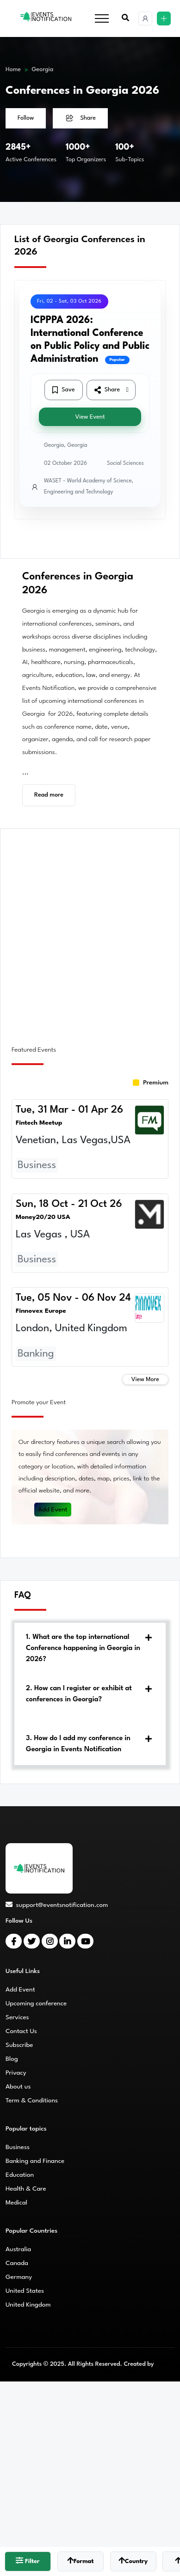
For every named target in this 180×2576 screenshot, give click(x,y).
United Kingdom (28, 2305)
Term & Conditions (32, 2100)
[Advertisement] (90, 932)
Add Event (53, 1509)
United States (25, 2291)
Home (13, 70)
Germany (19, 2277)
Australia (18, 2249)
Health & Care (26, 2189)
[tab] (90, 1649)
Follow (26, 118)
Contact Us (21, 2031)
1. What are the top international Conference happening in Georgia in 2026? (83, 1648)
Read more (48, 795)
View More (145, 1379)
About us (18, 2086)
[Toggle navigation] (102, 19)
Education (20, 2175)
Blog (12, 2059)
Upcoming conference (36, 2003)
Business (18, 2147)
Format (80, 2560)
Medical (16, 2202)
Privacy (16, 2073)
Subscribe (19, 2045)
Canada (17, 2263)
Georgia (43, 70)
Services (17, 2017)
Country (133, 2560)
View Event (90, 417)
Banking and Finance (35, 2161)
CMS (161, 2364)
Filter (27, 2560)
